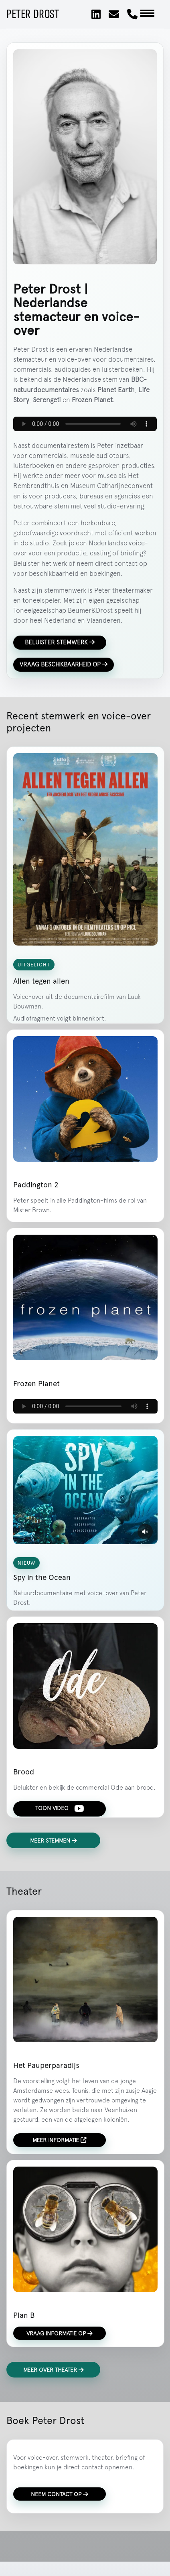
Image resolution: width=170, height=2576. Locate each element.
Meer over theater (53, 2369)
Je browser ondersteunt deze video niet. (85, 1490)
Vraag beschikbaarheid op (63, 664)
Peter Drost (32, 14)
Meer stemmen (53, 1840)
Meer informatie (59, 2140)
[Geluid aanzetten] (145, 1531)
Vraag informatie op (59, 2333)
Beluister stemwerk (60, 642)
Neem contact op (59, 2494)
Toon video (59, 1808)
